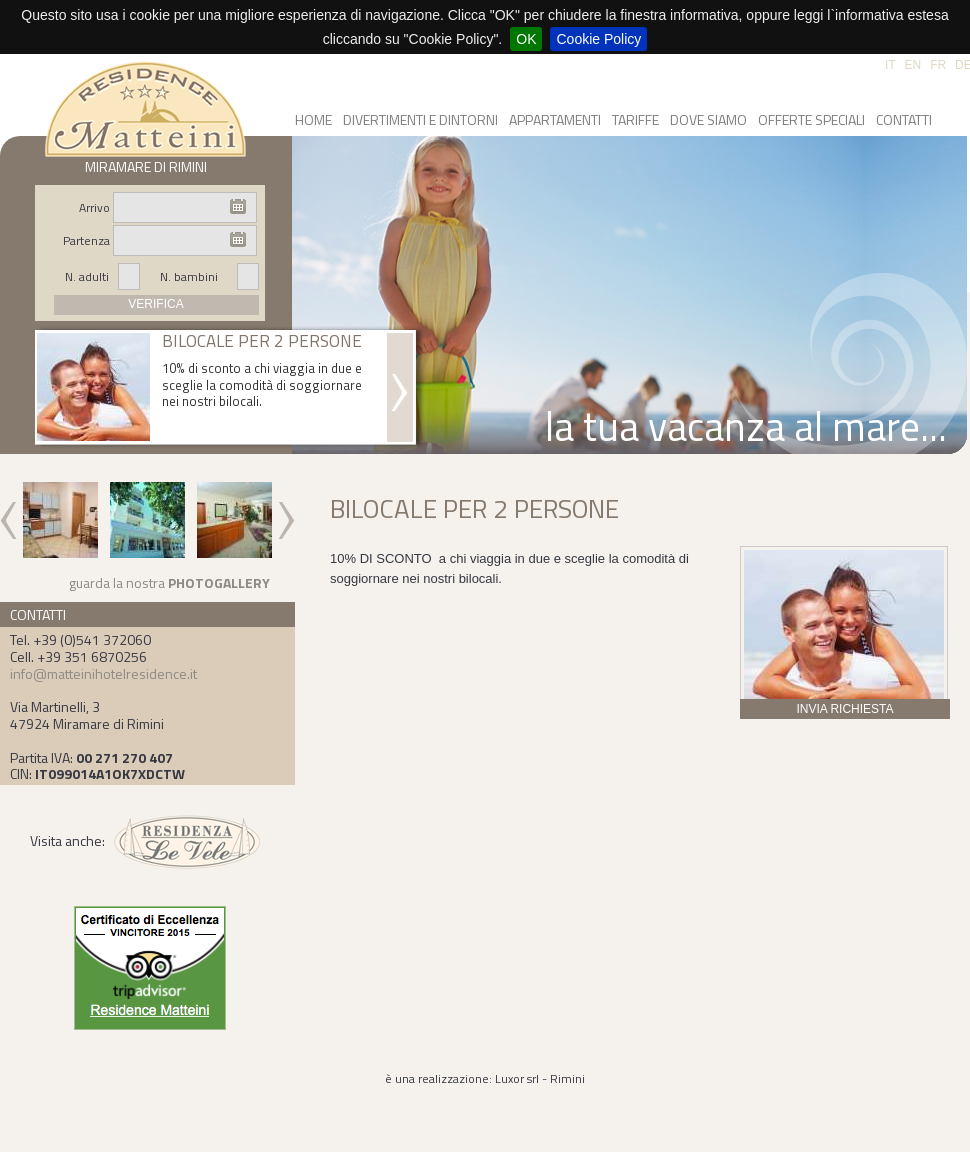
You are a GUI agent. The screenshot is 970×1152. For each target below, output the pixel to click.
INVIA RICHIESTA (844, 709)
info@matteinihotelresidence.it (103, 673)
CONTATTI (904, 119)
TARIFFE (635, 119)
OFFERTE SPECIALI (811, 119)
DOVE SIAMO (708, 119)
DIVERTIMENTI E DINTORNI (420, 119)
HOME (313, 119)
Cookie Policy (598, 39)
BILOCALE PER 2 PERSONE (262, 341)
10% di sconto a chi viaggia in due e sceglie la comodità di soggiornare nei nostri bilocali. (262, 385)
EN (913, 65)
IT (890, 65)
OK (526, 39)
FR (938, 65)
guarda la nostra (169, 582)
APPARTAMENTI (555, 119)
